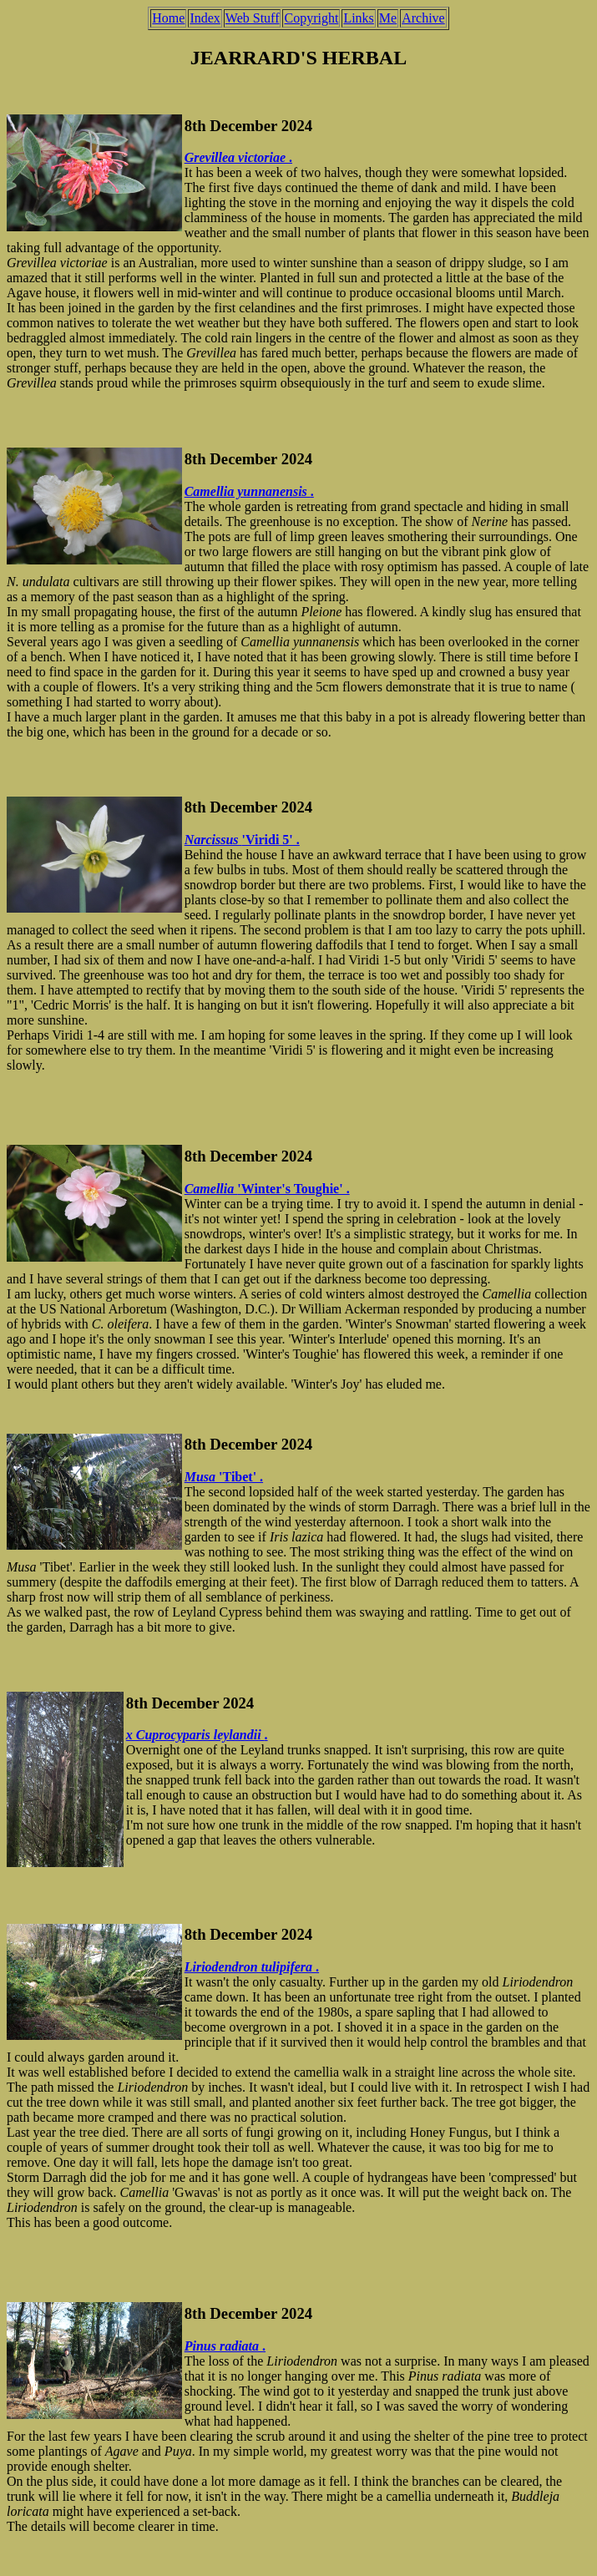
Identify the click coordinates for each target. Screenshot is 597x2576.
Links (358, 18)
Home (168, 18)
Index (205, 18)
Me (388, 18)
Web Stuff (252, 18)
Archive (423, 18)
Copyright (311, 18)
